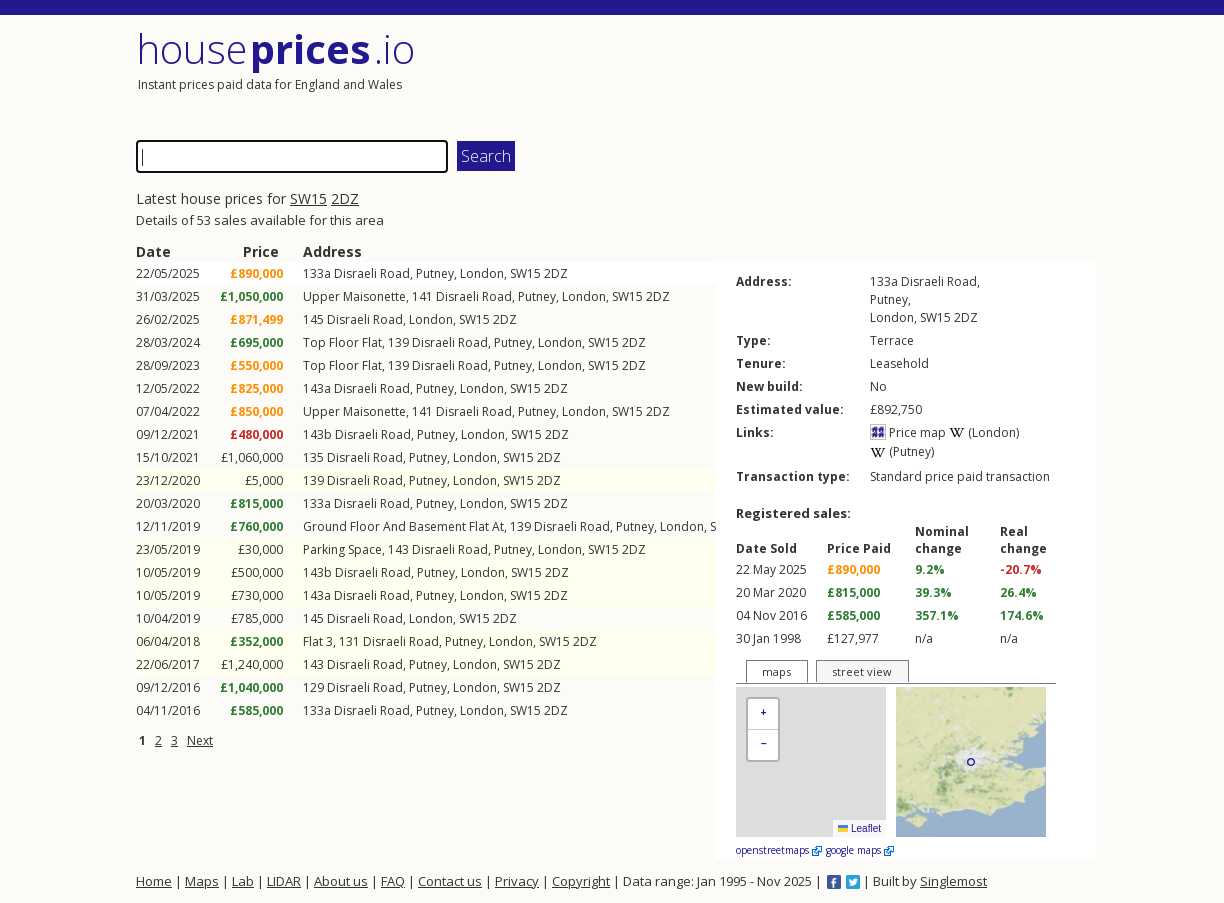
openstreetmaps (779, 850)
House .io (275, 48)
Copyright (581, 881)
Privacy (517, 881)
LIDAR (284, 881)
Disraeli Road (372, 273)
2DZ (345, 198)
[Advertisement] (856, 75)
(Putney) (902, 451)
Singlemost (953, 881)
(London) (984, 432)
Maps (202, 881)
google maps (860, 850)
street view (862, 671)
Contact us (450, 881)
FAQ (393, 881)
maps (776, 671)
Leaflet (859, 828)
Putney (435, 273)
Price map (908, 432)
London (482, 273)
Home (154, 881)
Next (200, 740)
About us (341, 881)
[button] (763, 714)
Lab (243, 881)
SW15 (308, 198)
